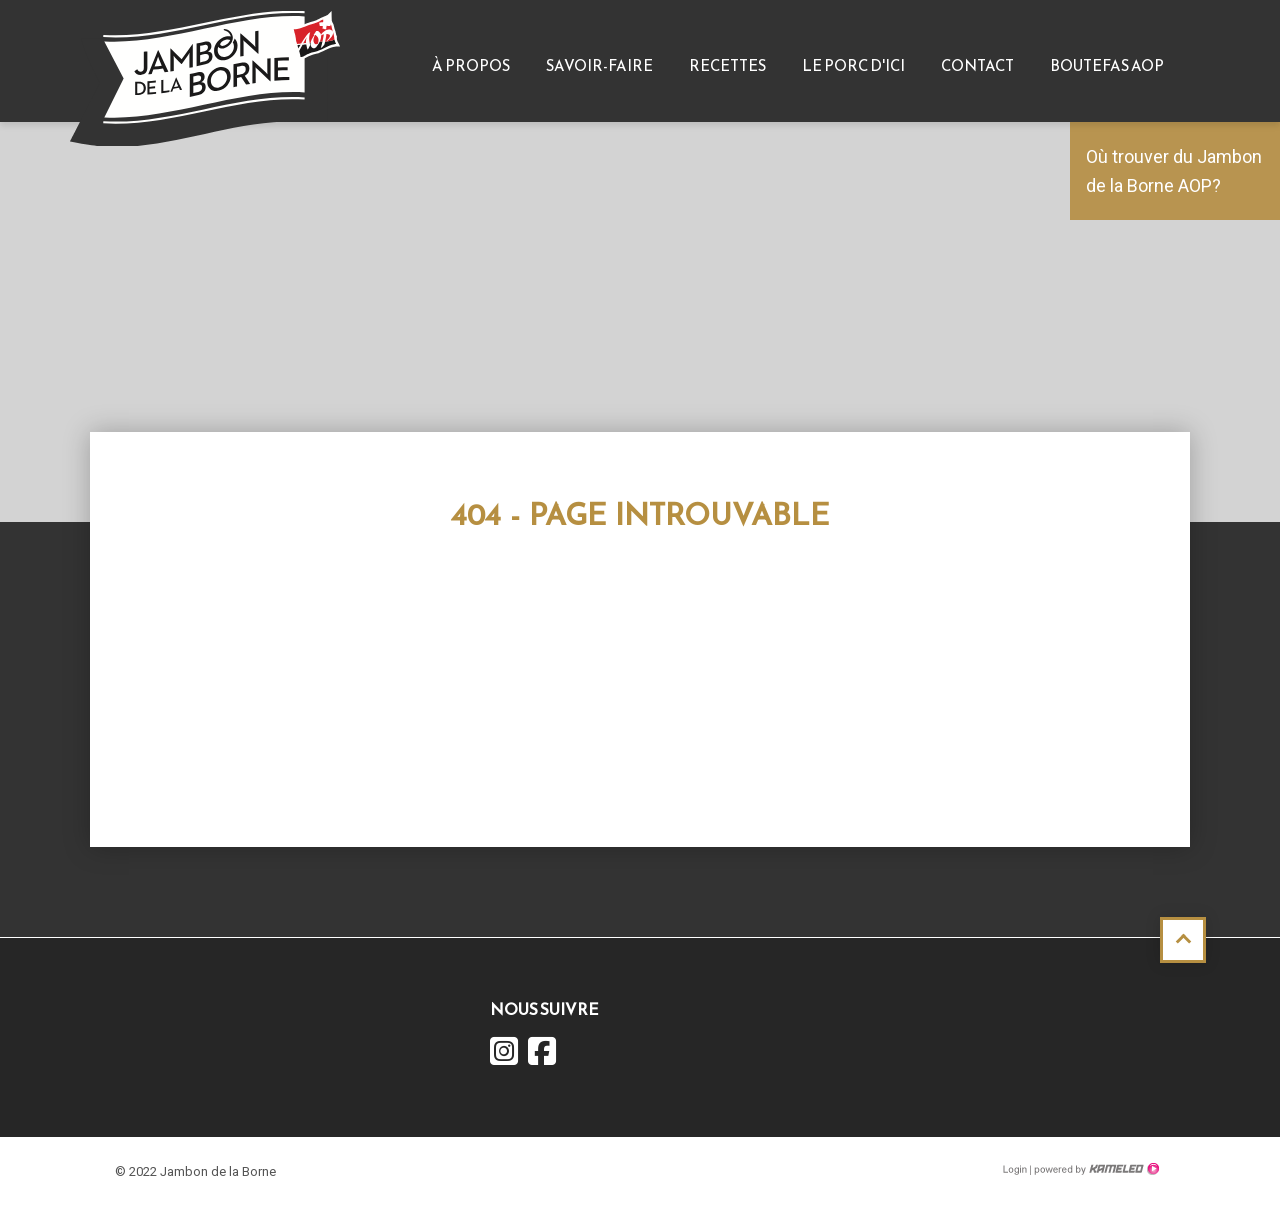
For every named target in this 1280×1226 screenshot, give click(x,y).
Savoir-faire (599, 65)
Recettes (727, 65)
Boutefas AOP (1107, 65)
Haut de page (1183, 940)
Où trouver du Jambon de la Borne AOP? (1174, 171)
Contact (977, 65)
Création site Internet (1095, 1169)
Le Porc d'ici (853, 65)
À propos (471, 65)
